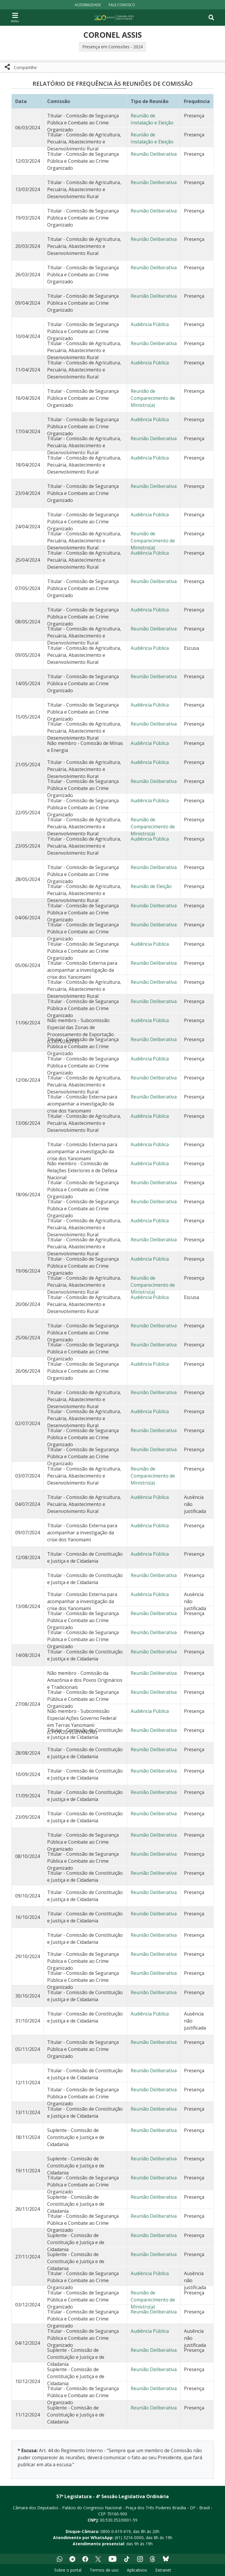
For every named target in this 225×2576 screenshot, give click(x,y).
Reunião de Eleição (151, 886)
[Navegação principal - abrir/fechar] (15, 17)
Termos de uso (104, 2570)
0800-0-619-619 (115, 2531)
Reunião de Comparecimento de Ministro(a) (153, 398)
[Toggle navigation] (211, 17)
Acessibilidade (88, 4)
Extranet (163, 2570)
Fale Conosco (122, 4)
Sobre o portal (67, 2570)
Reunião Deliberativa (154, 154)
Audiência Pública (150, 324)
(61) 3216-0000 (129, 2537)
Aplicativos (137, 2570)
